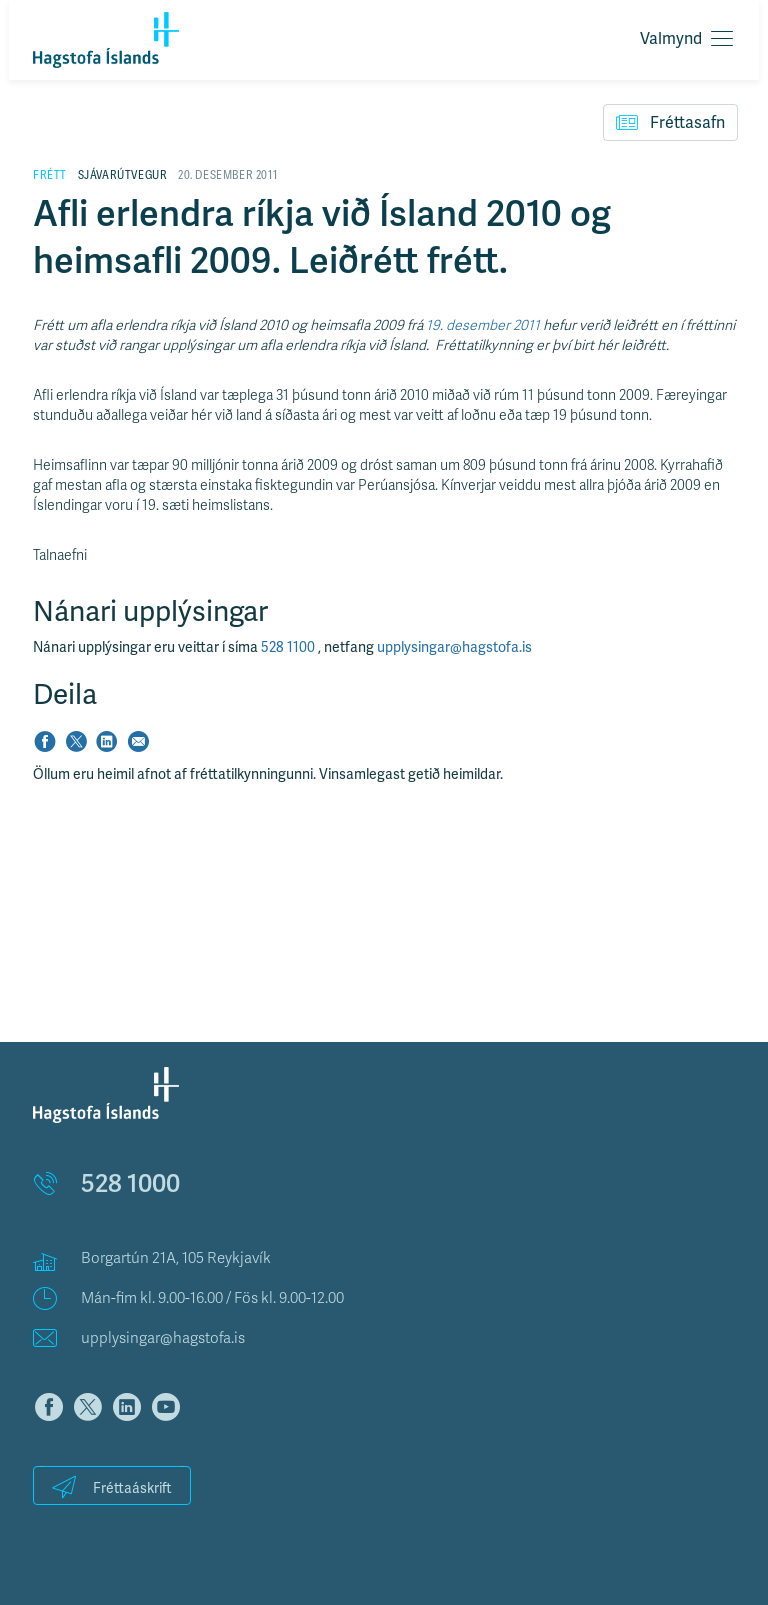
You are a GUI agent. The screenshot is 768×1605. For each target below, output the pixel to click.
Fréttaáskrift (112, 1486)
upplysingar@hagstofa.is (454, 647)
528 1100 (289, 647)
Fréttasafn (670, 122)
